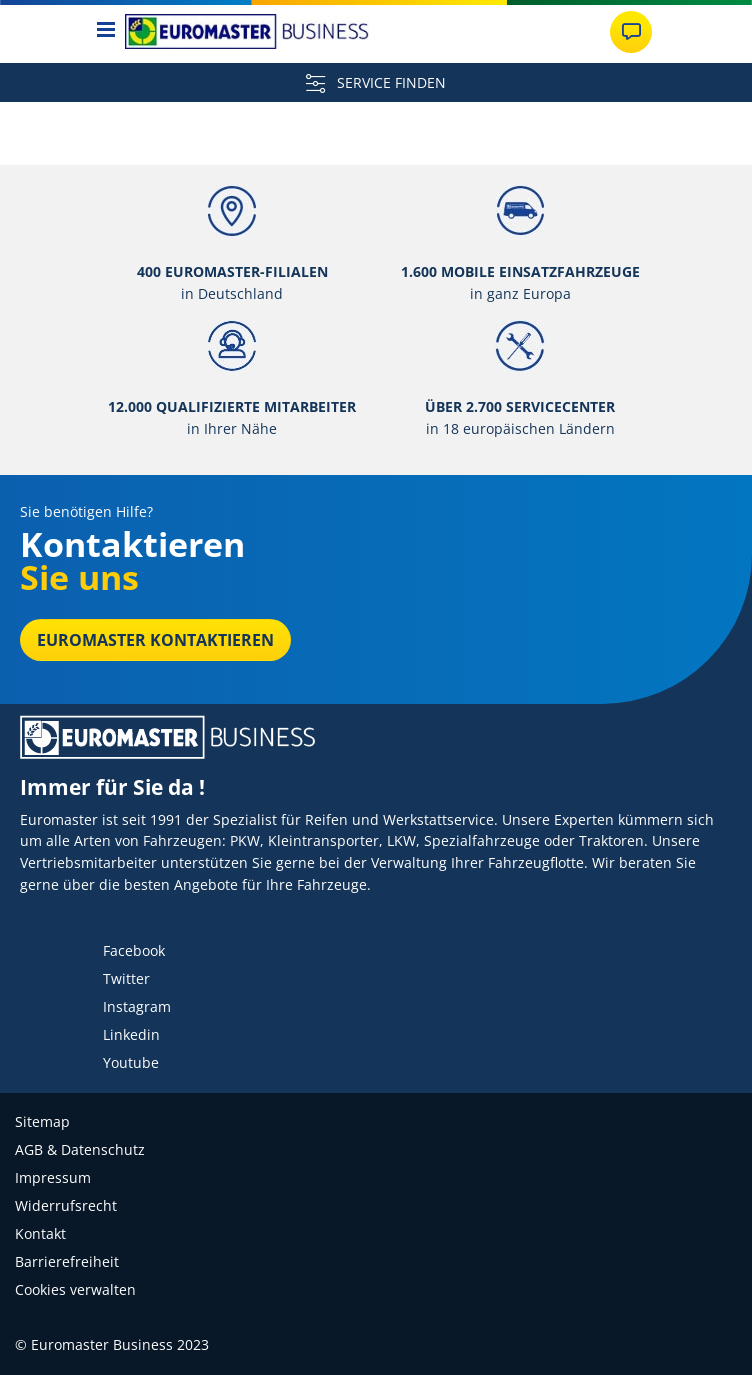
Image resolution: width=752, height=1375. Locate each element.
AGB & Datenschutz (80, 1149)
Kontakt (40, 1233)
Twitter (126, 978)
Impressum (53, 1177)
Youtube (131, 1062)
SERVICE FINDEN (376, 82)
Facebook (134, 950)
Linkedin (131, 1034)
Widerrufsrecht (66, 1205)
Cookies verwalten (75, 1289)
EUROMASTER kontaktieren (155, 640)
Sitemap (42, 1121)
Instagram (137, 1006)
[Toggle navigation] (106, 31)
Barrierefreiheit (67, 1261)
